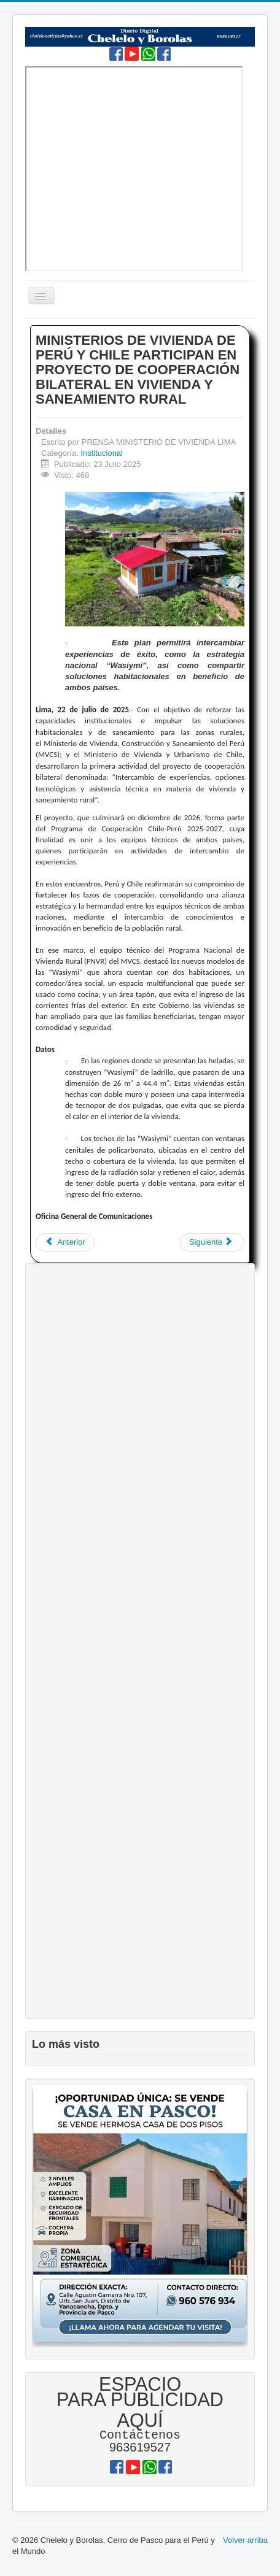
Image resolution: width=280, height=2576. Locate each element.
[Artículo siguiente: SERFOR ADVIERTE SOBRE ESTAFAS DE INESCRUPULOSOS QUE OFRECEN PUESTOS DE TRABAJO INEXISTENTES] (212, 1242)
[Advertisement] (140, 1641)
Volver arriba (245, 2541)
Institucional (101, 453)
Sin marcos (134, 168)
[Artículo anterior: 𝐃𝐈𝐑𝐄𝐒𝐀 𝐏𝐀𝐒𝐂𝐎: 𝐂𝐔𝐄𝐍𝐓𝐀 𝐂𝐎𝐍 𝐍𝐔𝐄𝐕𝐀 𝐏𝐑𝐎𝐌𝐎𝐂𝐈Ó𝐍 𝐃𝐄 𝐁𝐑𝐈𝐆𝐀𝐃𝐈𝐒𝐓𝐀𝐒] (65, 1242)
